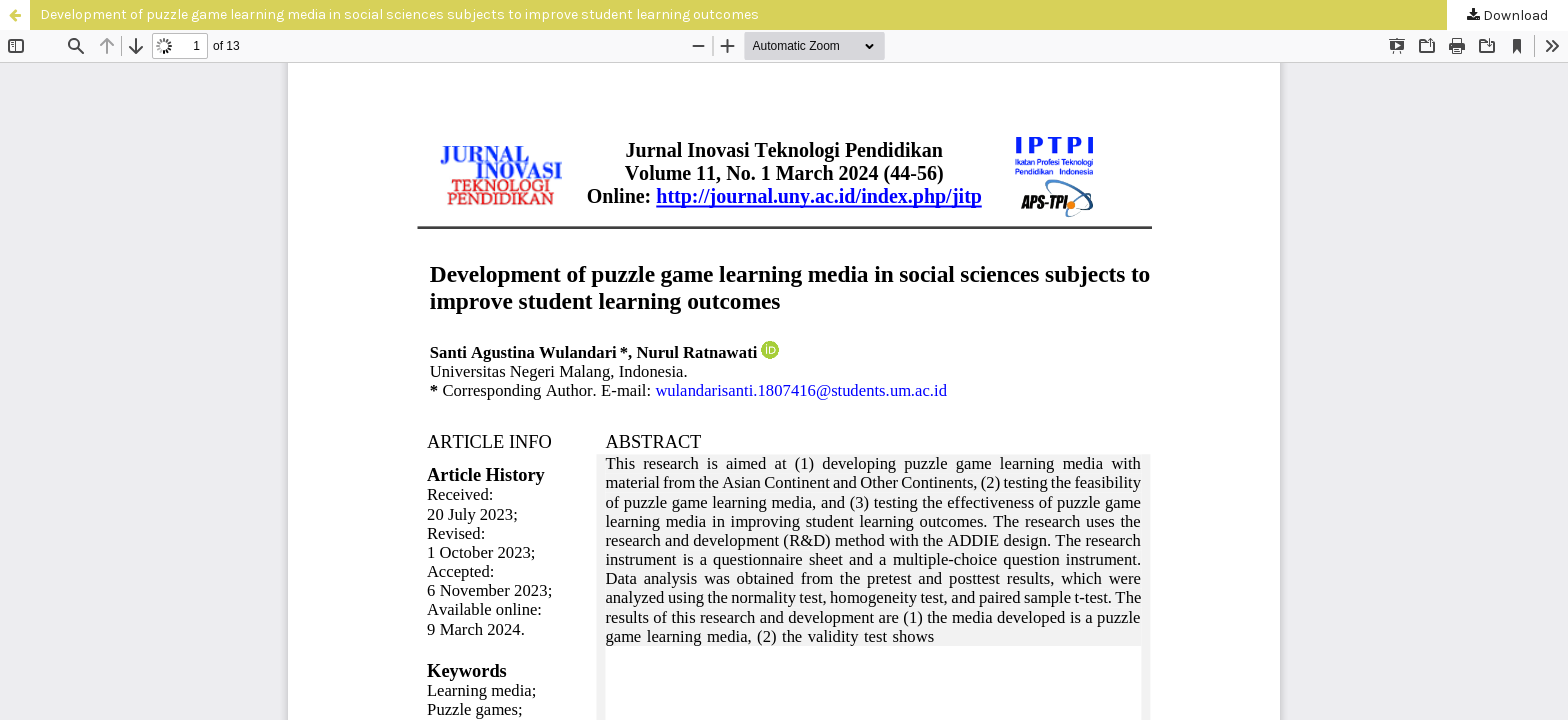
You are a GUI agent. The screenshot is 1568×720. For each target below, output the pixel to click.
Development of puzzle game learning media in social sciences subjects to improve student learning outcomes (399, 14)
